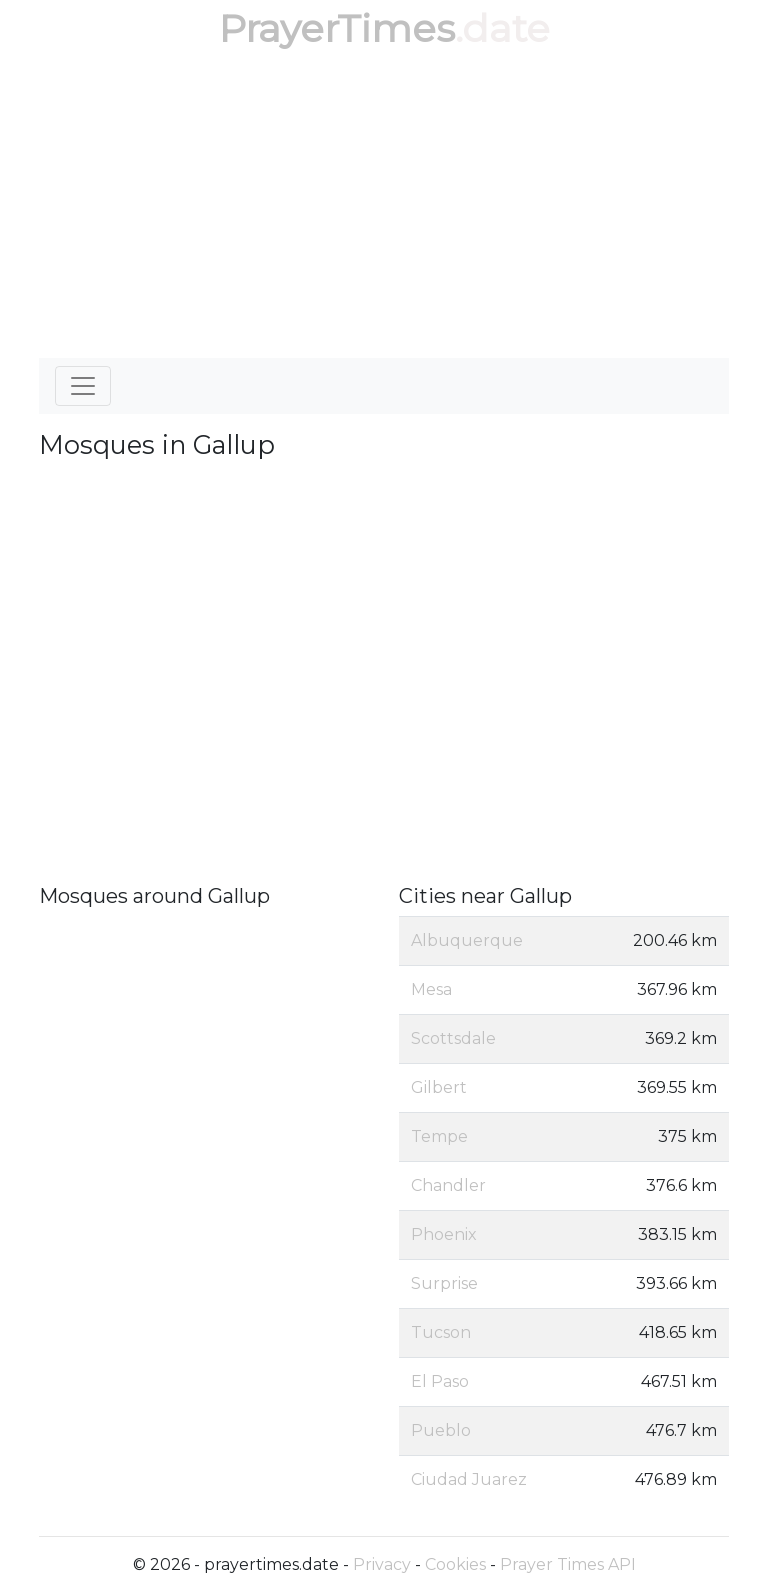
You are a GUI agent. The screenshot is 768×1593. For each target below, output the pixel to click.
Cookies (455, 1564)
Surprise (444, 1283)
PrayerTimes (337, 28)
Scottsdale (453, 1038)
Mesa (431, 989)
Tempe (439, 1136)
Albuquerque (467, 940)
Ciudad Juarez (469, 1479)
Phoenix (444, 1234)
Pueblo (441, 1430)
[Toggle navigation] (83, 386)
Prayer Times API (568, 1564)
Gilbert (439, 1087)
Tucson (441, 1332)
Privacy (382, 1564)
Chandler (448, 1185)
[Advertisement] (384, 208)
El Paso (440, 1381)
